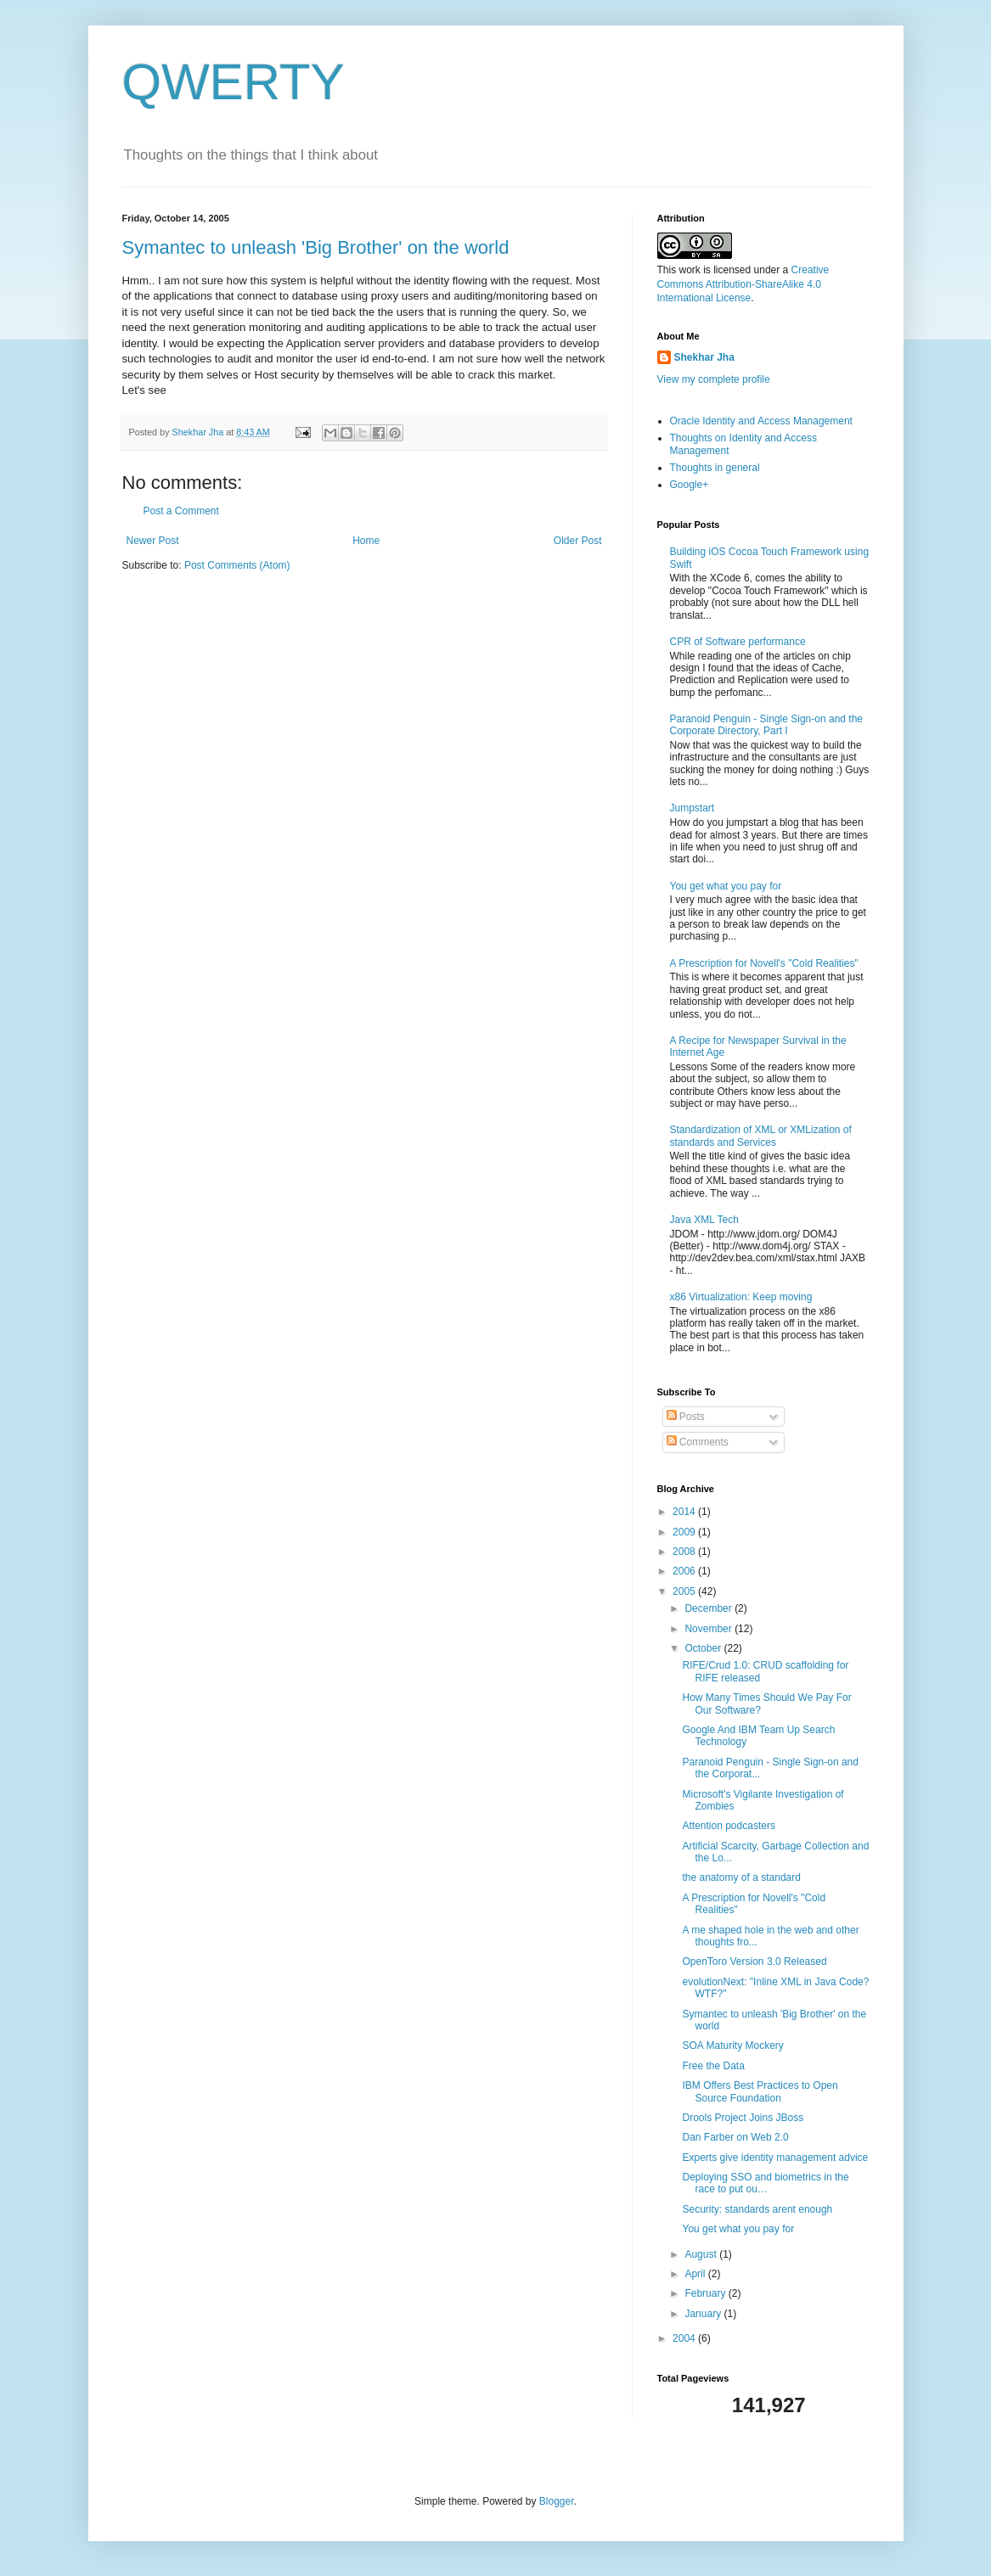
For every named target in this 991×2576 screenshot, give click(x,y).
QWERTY (233, 81)
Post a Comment (181, 511)
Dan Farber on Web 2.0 (735, 2137)
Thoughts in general (715, 468)
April (695, 2274)
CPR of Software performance (738, 642)
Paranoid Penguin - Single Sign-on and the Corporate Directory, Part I (767, 725)
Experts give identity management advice (775, 2158)
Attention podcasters (728, 1826)
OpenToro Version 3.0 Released (754, 1961)
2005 (685, 1591)
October (704, 1648)
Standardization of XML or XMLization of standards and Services (761, 1136)
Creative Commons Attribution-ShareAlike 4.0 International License (743, 284)
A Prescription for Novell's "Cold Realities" (764, 963)
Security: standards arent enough (757, 2209)
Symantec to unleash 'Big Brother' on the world (316, 247)
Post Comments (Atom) (237, 565)
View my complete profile (713, 379)
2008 (685, 1551)
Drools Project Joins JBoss (742, 2118)
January (704, 2314)
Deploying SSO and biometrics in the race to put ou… (765, 2183)
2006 (685, 1571)
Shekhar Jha (704, 357)
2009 (685, 1532)
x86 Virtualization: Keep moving (741, 1297)
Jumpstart (692, 808)
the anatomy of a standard (741, 1877)
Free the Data (713, 2066)
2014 (685, 1512)
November (709, 1629)
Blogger (556, 2501)
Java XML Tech (704, 1220)
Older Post (578, 541)
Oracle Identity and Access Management (761, 421)
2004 (685, 2338)
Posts (686, 1417)
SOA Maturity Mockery (732, 2045)
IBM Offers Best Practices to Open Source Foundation (759, 2091)
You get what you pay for (726, 886)
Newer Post (153, 541)
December (709, 1608)
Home (366, 541)
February (706, 2293)
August (701, 2254)
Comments (698, 1442)
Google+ (689, 485)
